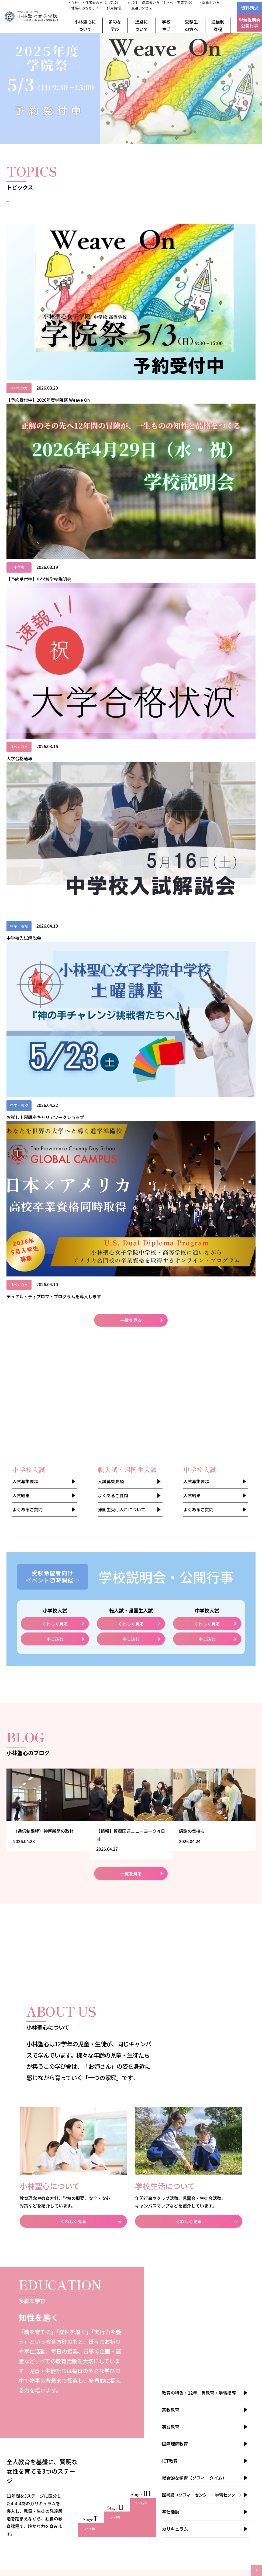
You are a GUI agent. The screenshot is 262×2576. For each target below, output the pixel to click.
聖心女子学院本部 (226, 2497)
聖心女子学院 (114, 2489)
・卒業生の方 (208, 2)
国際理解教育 (175, 1566)
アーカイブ (28, 2341)
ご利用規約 (28, 2438)
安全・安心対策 (32, 2334)
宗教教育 (170, 1532)
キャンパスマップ (208, 2334)
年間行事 (200, 2301)
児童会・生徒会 (206, 2314)
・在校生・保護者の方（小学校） (94, 2)
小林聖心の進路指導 (91, 2402)
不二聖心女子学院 (153, 2489)
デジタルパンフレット (38, 2398)
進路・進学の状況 (89, 2395)
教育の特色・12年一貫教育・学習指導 (199, 1515)
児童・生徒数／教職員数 (39, 2321)
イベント (163, 208)
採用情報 (26, 2425)
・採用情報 (112, 8)
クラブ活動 (202, 2307)
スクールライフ (206, 2294)
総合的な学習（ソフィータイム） (194, 1600)
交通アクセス (141, 8)
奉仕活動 (170, 1634)
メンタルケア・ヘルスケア (215, 2348)
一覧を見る (131, 435)
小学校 (146, 2301)
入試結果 (21, 610)
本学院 (143, 2526)
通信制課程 (217, 25)
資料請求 (249, 8)
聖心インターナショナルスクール (211, 2489)
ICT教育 (170, 1583)
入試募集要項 (25, 596)
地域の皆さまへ (32, 2418)
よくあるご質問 (27, 624)
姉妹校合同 (113, 2543)
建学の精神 (28, 2294)
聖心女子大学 (79, 2489)
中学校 (146, 2314)
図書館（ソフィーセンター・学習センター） (202, 1617)
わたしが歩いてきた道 (37, 2391)
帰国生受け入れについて (121, 624)
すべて (35, 208)
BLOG (198, 2378)
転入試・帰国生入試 (158, 2307)
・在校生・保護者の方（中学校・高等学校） (159, 2)
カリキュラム (175, 1651)
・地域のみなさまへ (83, 8)
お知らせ (99, 208)
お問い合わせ (87, 2435)
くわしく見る (55, 738)
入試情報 (227, 208)
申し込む (55, 754)
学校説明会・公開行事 (156, 2368)
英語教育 (170, 1549)
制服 (196, 2341)
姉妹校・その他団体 (36, 2328)
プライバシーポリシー (37, 2445)
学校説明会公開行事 (249, 23)
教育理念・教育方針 (36, 2301)
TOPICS (199, 2371)
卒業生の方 (202, 2418)
